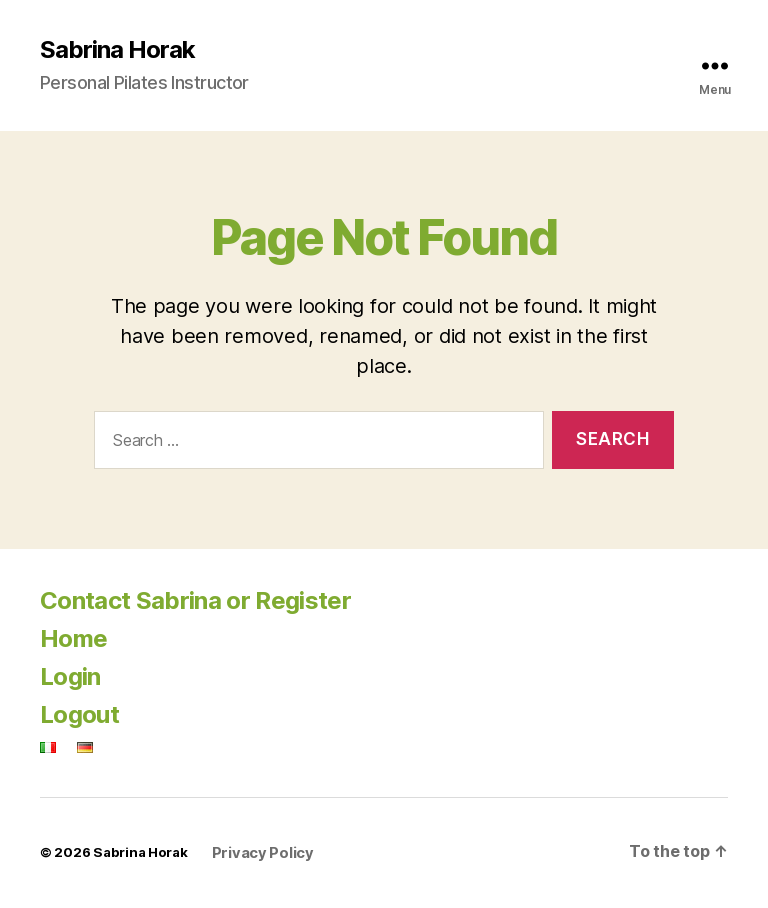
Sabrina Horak (117, 50)
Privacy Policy (263, 853)
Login (70, 676)
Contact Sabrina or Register (195, 600)
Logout (79, 714)
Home (73, 638)
